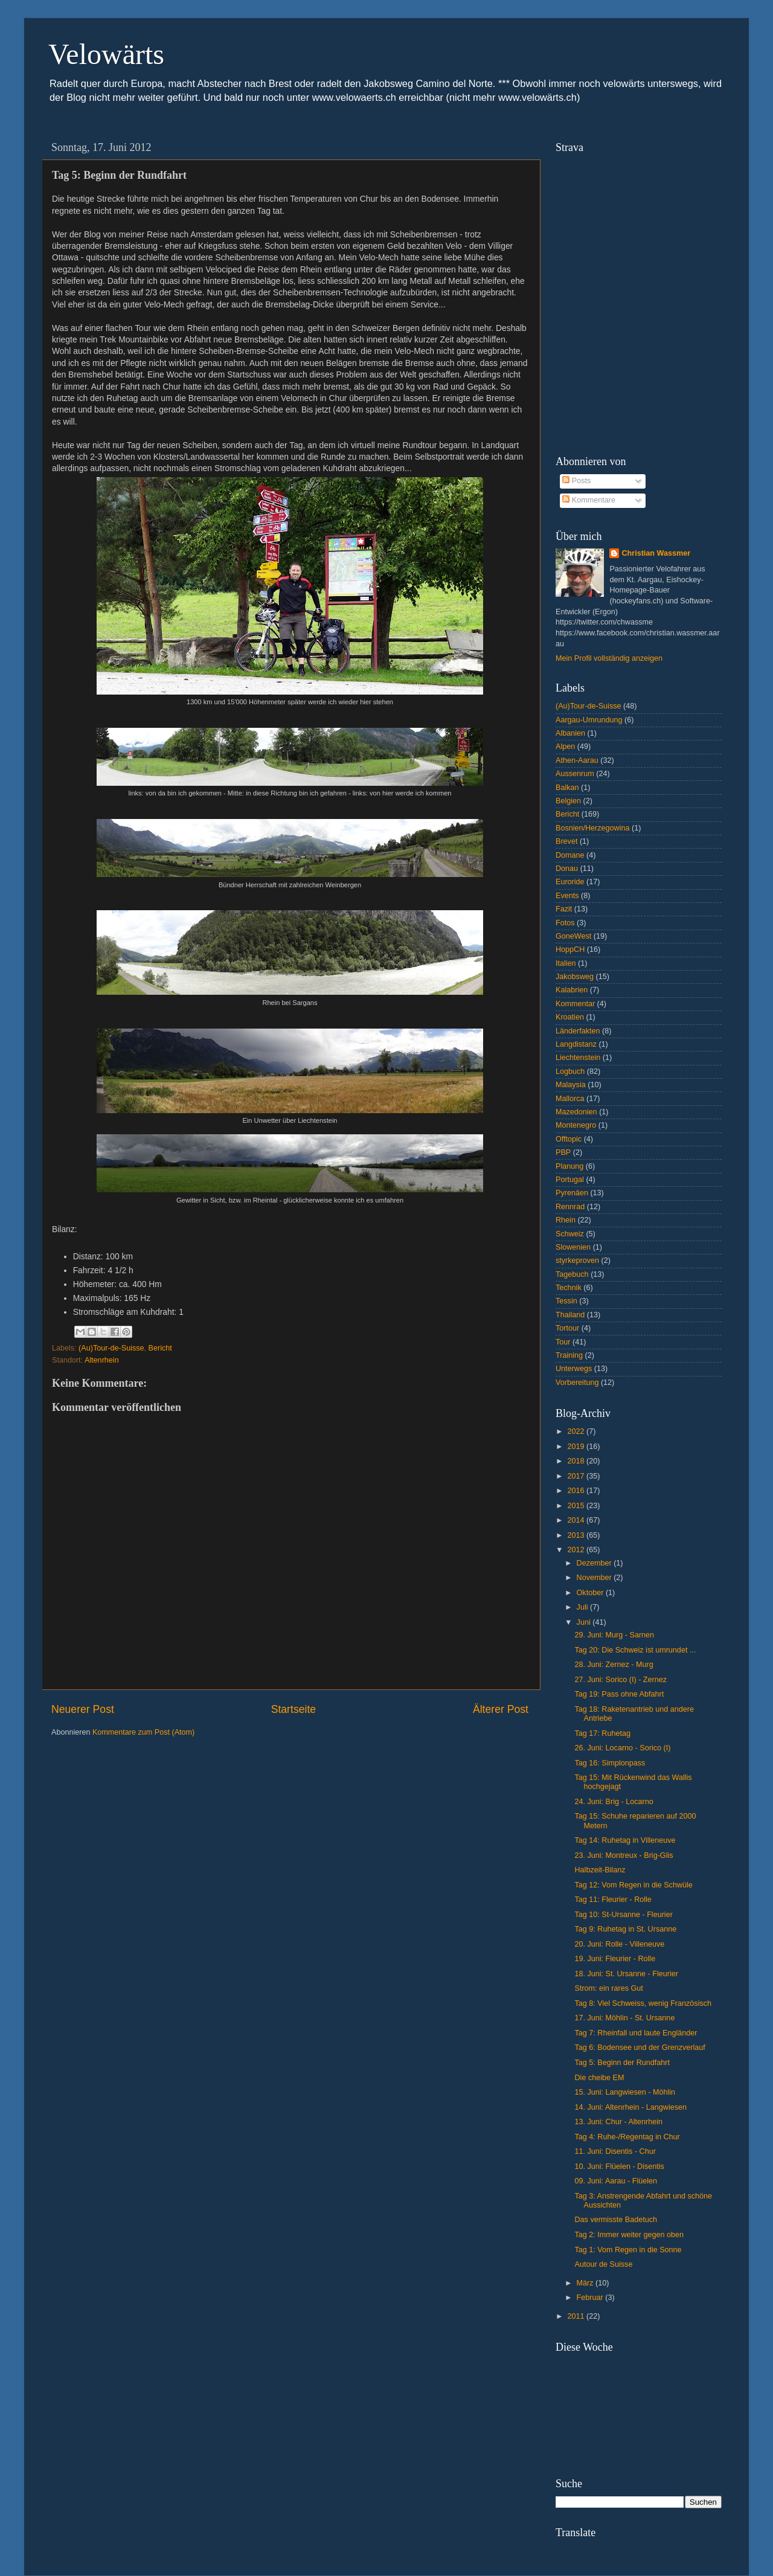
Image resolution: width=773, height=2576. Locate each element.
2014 (576, 1520)
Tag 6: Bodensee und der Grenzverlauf (639, 2047)
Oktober (591, 1592)
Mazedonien (576, 1112)
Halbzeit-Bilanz (599, 1870)
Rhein (566, 1220)
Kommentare (588, 500)
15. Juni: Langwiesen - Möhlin (624, 2092)
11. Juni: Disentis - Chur (614, 2151)
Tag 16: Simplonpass (609, 1763)
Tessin (566, 1301)
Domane (570, 855)
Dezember (595, 1563)
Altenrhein (102, 1360)
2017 (576, 1476)
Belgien (568, 801)
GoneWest (573, 936)
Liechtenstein (578, 1057)
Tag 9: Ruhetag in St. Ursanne (625, 1929)
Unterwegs (574, 1368)
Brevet (566, 841)
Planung (569, 1166)
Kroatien (570, 1017)
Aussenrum (575, 773)
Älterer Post (500, 1709)
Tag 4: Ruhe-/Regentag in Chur (626, 2137)
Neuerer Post (82, 1709)
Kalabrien (572, 990)
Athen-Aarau (577, 760)
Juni (585, 1622)
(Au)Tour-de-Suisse (111, 1348)
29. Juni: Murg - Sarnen (614, 1635)
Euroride (570, 882)
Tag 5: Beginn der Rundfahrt (622, 2062)
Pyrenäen (572, 1193)
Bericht (160, 1348)
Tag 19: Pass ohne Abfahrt (619, 1694)
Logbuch (570, 1071)
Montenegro (576, 1125)
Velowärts (106, 54)
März (586, 2283)
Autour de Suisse (603, 2264)
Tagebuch (572, 1274)
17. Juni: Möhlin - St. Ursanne (624, 2018)
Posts (576, 481)
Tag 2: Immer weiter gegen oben (629, 2235)
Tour (563, 1342)
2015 (576, 1506)
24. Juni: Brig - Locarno (613, 1801)
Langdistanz (576, 1044)
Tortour (567, 1328)
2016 (576, 1490)
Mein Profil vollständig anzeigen (609, 658)
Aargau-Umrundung (589, 720)
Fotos (565, 923)
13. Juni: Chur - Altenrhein (618, 2122)
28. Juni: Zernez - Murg (613, 1664)
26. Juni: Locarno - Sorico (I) (622, 1748)
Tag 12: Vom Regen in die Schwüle (633, 1885)
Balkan (567, 787)
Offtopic (569, 1139)
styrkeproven (577, 1260)
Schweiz (570, 1234)
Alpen (565, 746)
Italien (566, 963)
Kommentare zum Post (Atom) (143, 1732)
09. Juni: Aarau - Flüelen (615, 2181)
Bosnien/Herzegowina (593, 828)
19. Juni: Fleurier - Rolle (614, 1958)
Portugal (570, 1179)
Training (569, 1355)
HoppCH (570, 949)
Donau (567, 868)
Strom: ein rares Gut (608, 1988)
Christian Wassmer (655, 553)
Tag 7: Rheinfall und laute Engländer (635, 2033)
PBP (563, 1152)
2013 (576, 1535)
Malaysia (571, 1085)
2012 (576, 1550)
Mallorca (570, 1098)
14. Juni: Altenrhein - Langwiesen (630, 2107)
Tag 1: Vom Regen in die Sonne (627, 2250)
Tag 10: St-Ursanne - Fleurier (623, 1914)
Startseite (293, 1709)
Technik (569, 1287)
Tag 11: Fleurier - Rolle (612, 1899)
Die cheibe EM (599, 2077)
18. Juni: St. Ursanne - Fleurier (626, 1974)
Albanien (570, 733)
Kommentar (575, 1004)
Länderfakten (578, 1031)
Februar (591, 2297)
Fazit (564, 909)
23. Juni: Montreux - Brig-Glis (623, 1855)
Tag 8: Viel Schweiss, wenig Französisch (642, 2003)
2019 (576, 1446)
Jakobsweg (575, 976)
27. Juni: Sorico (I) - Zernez (620, 1679)
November (595, 1577)
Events (567, 895)
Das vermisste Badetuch (615, 2219)
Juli (583, 1607)
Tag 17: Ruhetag (602, 1733)
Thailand (570, 1315)
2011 (576, 2316)
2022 (576, 1431)
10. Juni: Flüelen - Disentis (619, 2166)
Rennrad (570, 1207)
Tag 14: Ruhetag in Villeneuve (624, 1840)
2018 (576, 1461)
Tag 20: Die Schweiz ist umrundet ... (635, 1650)
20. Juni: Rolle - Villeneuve (619, 1944)
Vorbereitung (577, 1382)
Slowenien (573, 1247)
